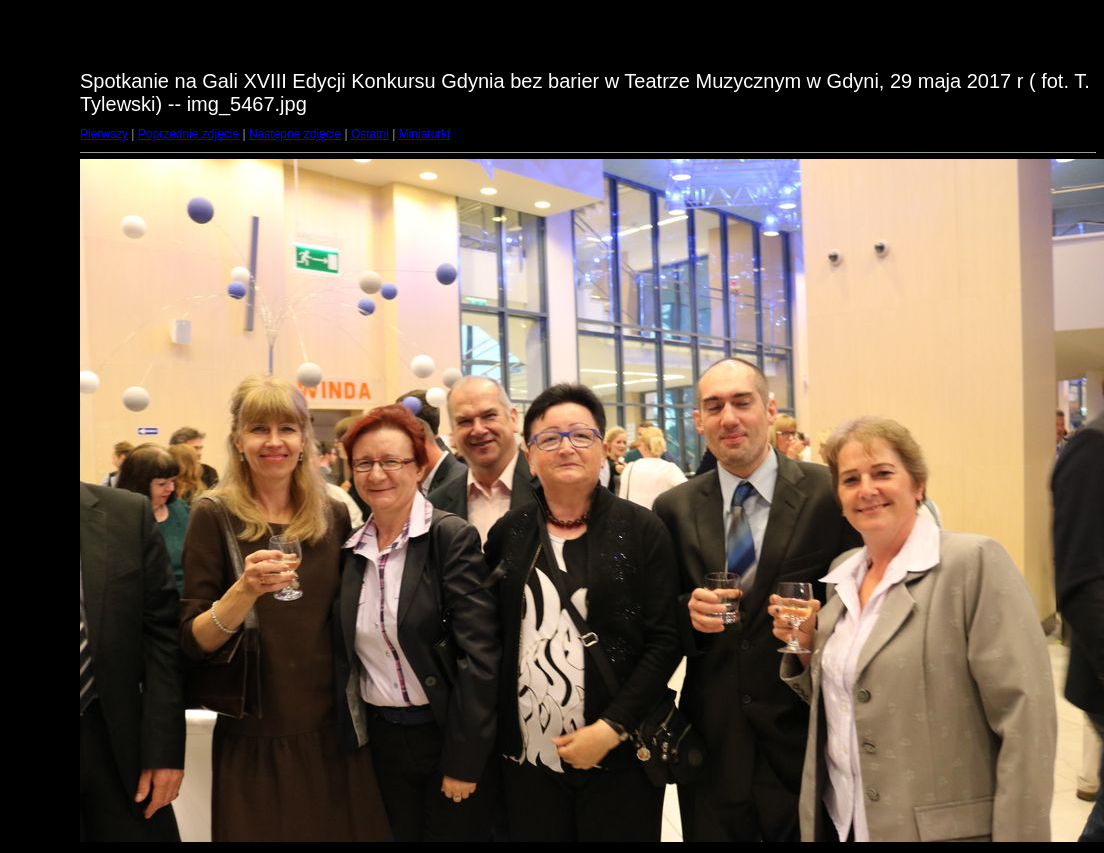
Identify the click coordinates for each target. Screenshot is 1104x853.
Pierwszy (104, 134)
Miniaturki (424, 134)
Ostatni (370, 134)
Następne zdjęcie (295, 134)
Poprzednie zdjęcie (188, 134)
